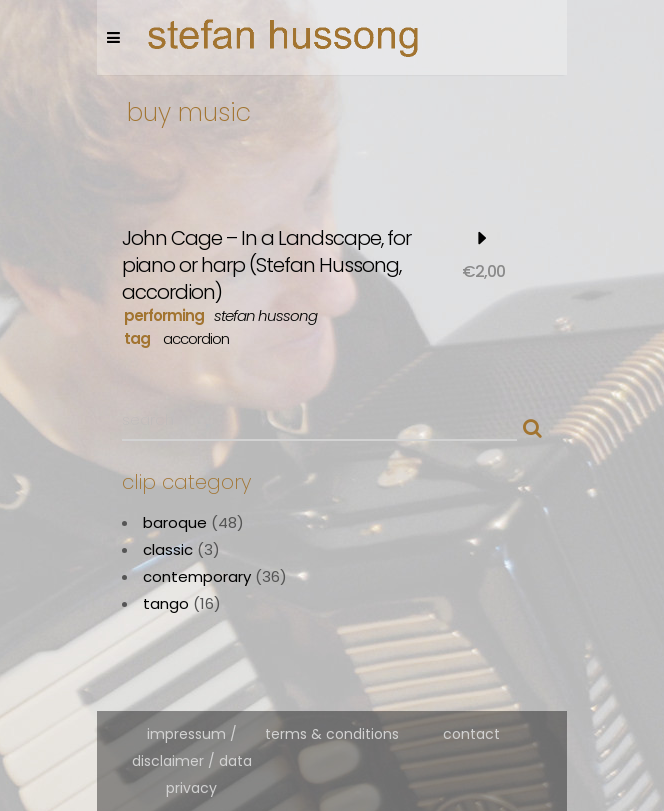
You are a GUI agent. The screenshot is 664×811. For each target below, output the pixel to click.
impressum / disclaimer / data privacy (192, 761)
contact (471, 734)
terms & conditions (332, 734)
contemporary (197, 576)
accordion (196, 338)
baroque (175, 522)
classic (168, 549)
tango (166, 603)
